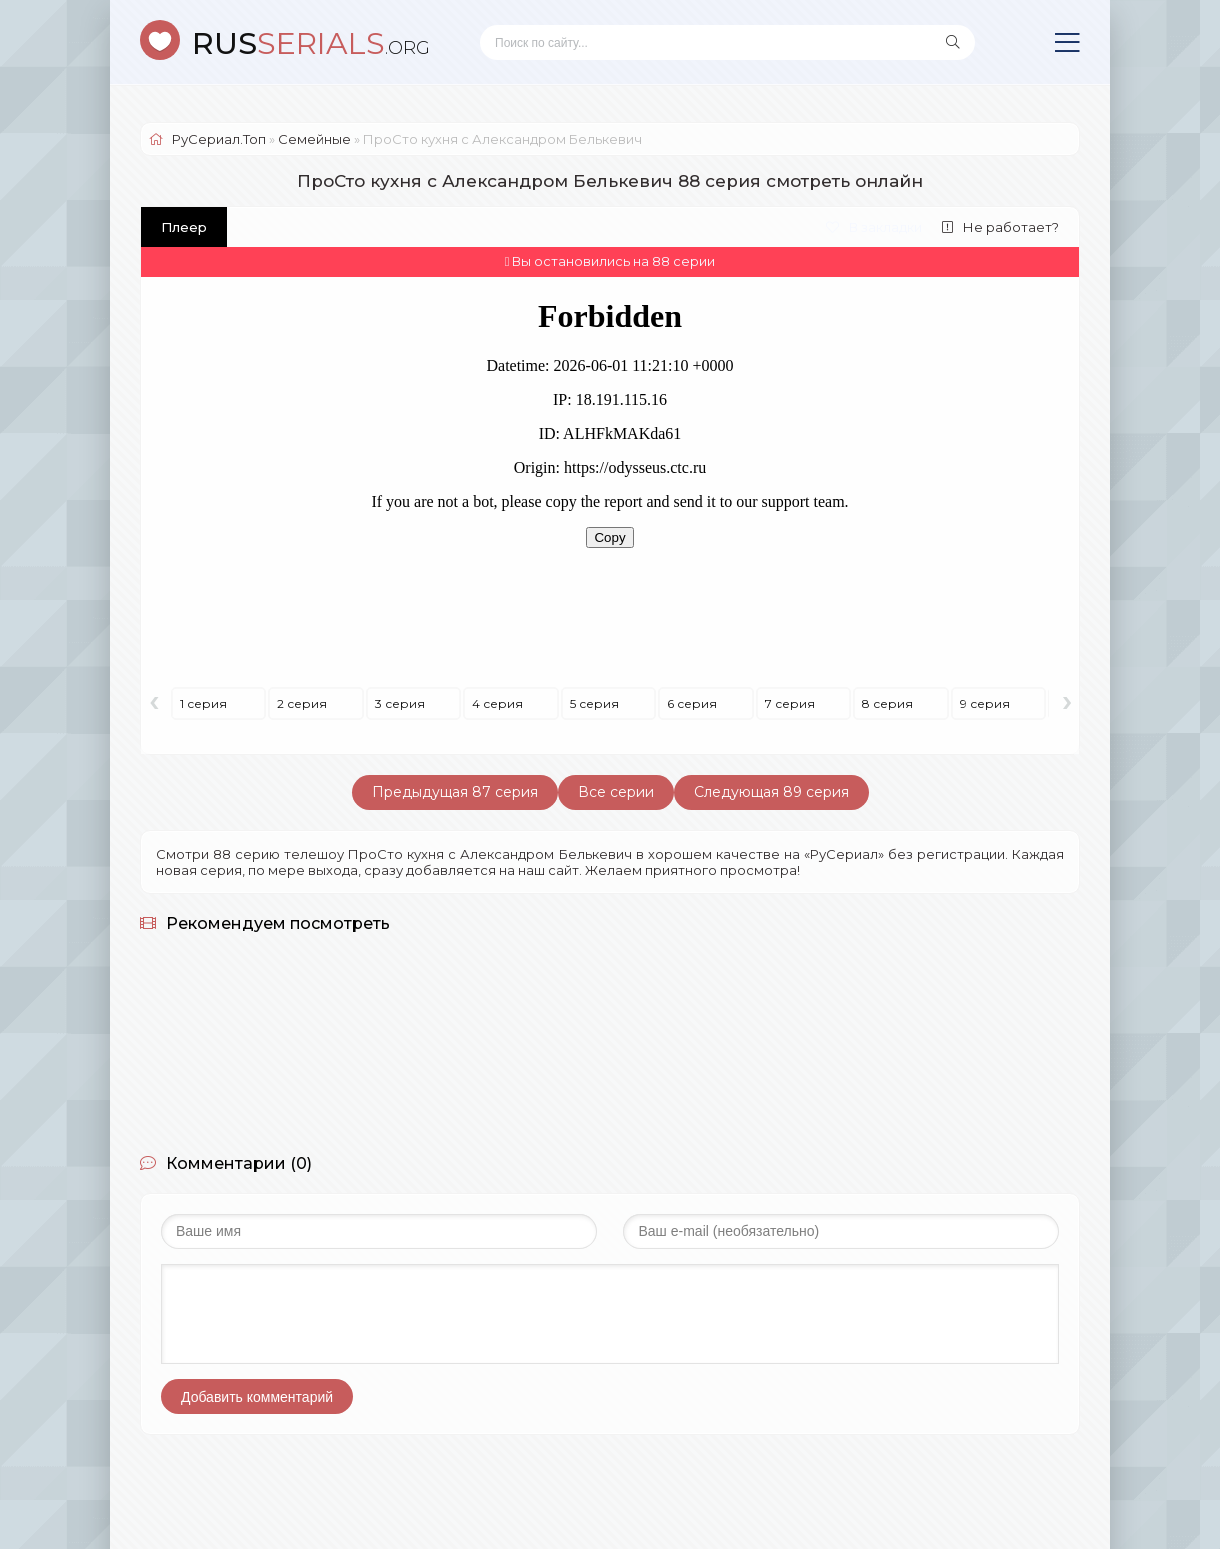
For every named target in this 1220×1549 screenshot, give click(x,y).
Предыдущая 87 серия (455, 792)
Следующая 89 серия (771, 792)
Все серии (616, 792)
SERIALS (311, 43)
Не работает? (1000, 227)
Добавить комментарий (257, 1397)
